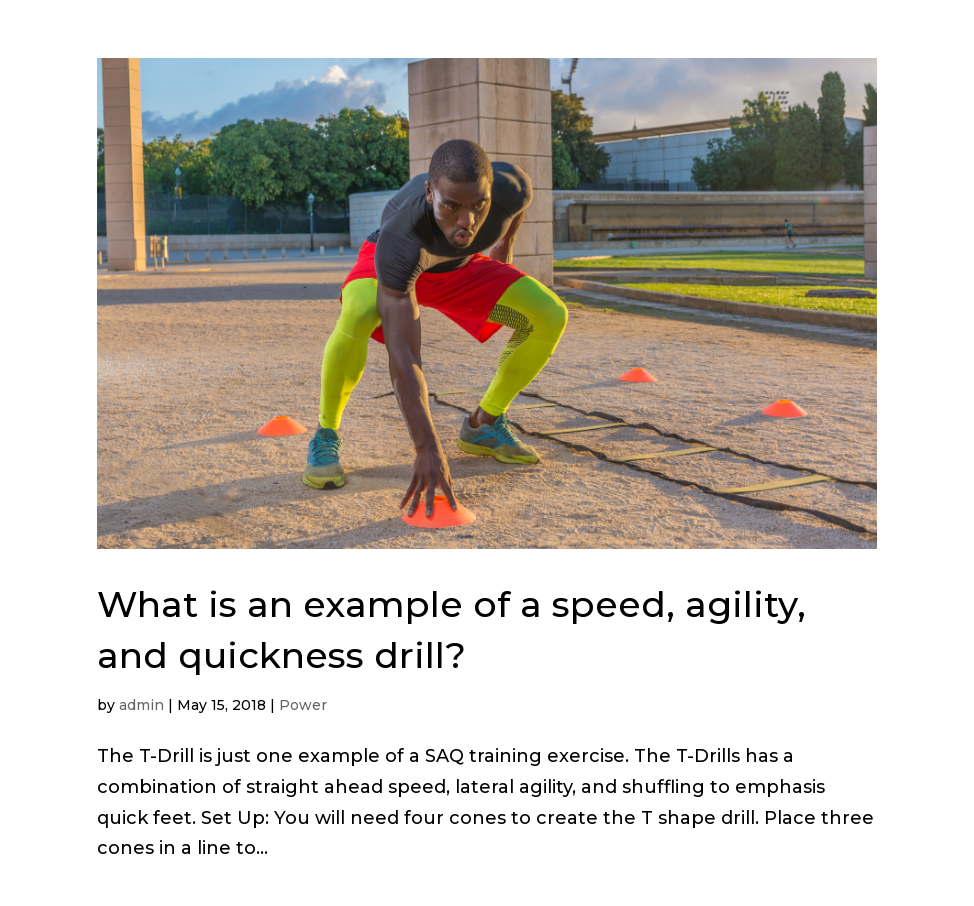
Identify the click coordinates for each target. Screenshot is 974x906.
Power (303, 705)
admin (141, 705)
